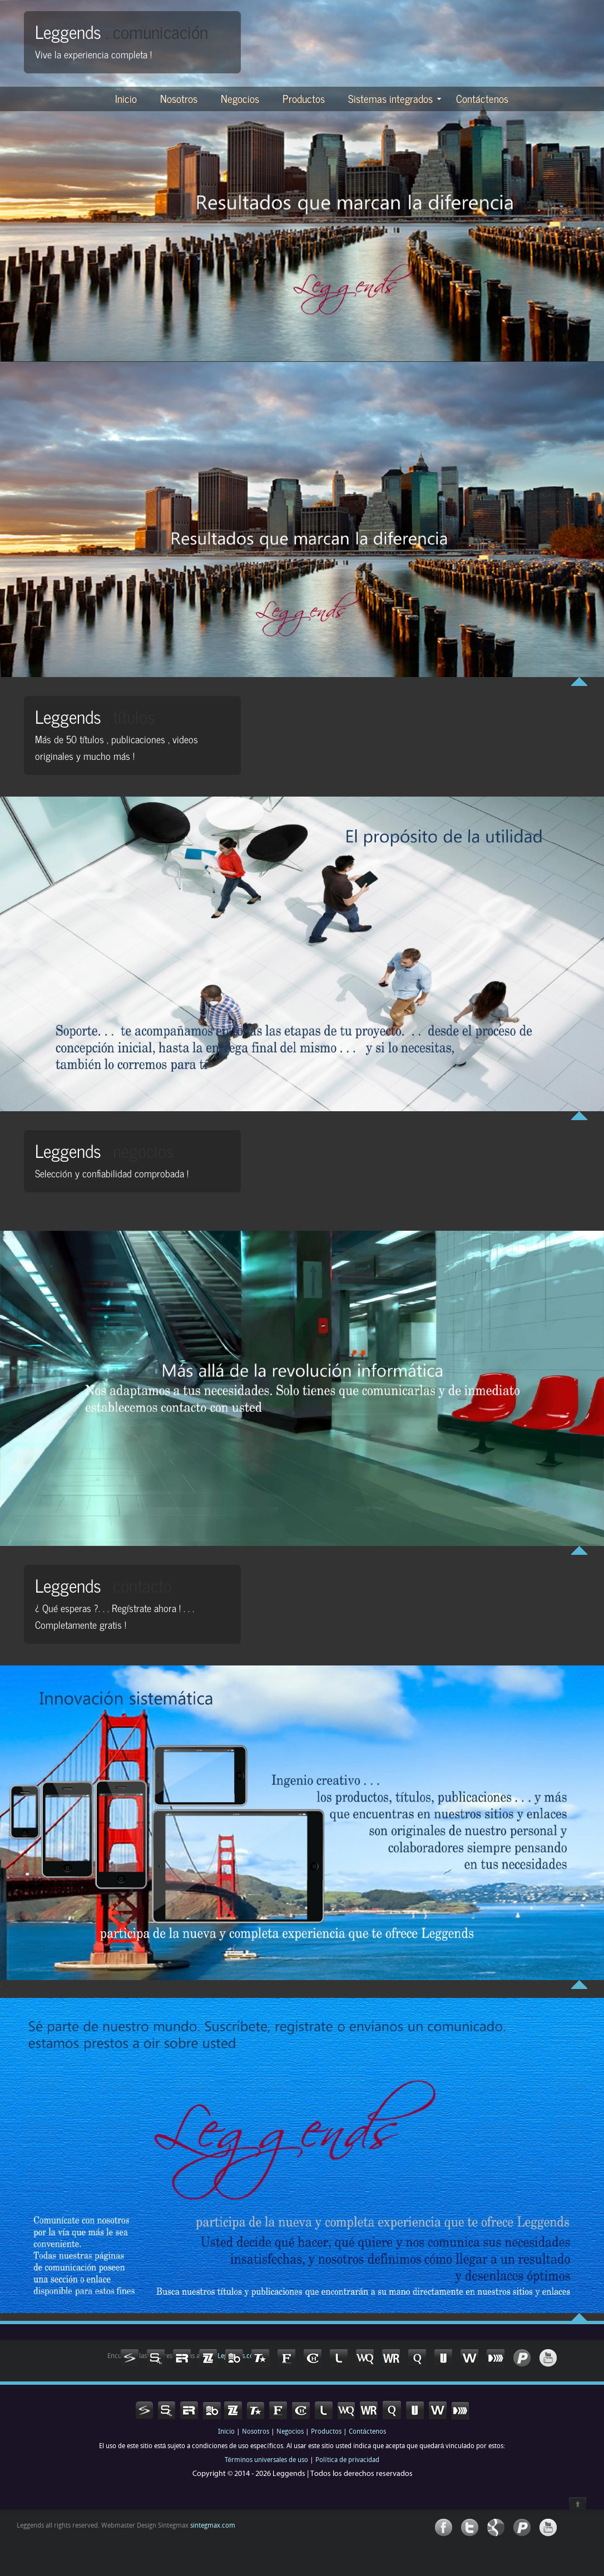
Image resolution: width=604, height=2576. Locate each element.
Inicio (126, 98)
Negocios (240, 98)
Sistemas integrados (394, 98)
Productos (304, 98)
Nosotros (178, 98)
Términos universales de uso (266, 2460)
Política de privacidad (347, 2460)
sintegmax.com (212, 2526)
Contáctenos (482, 98)
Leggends (121, 31)
